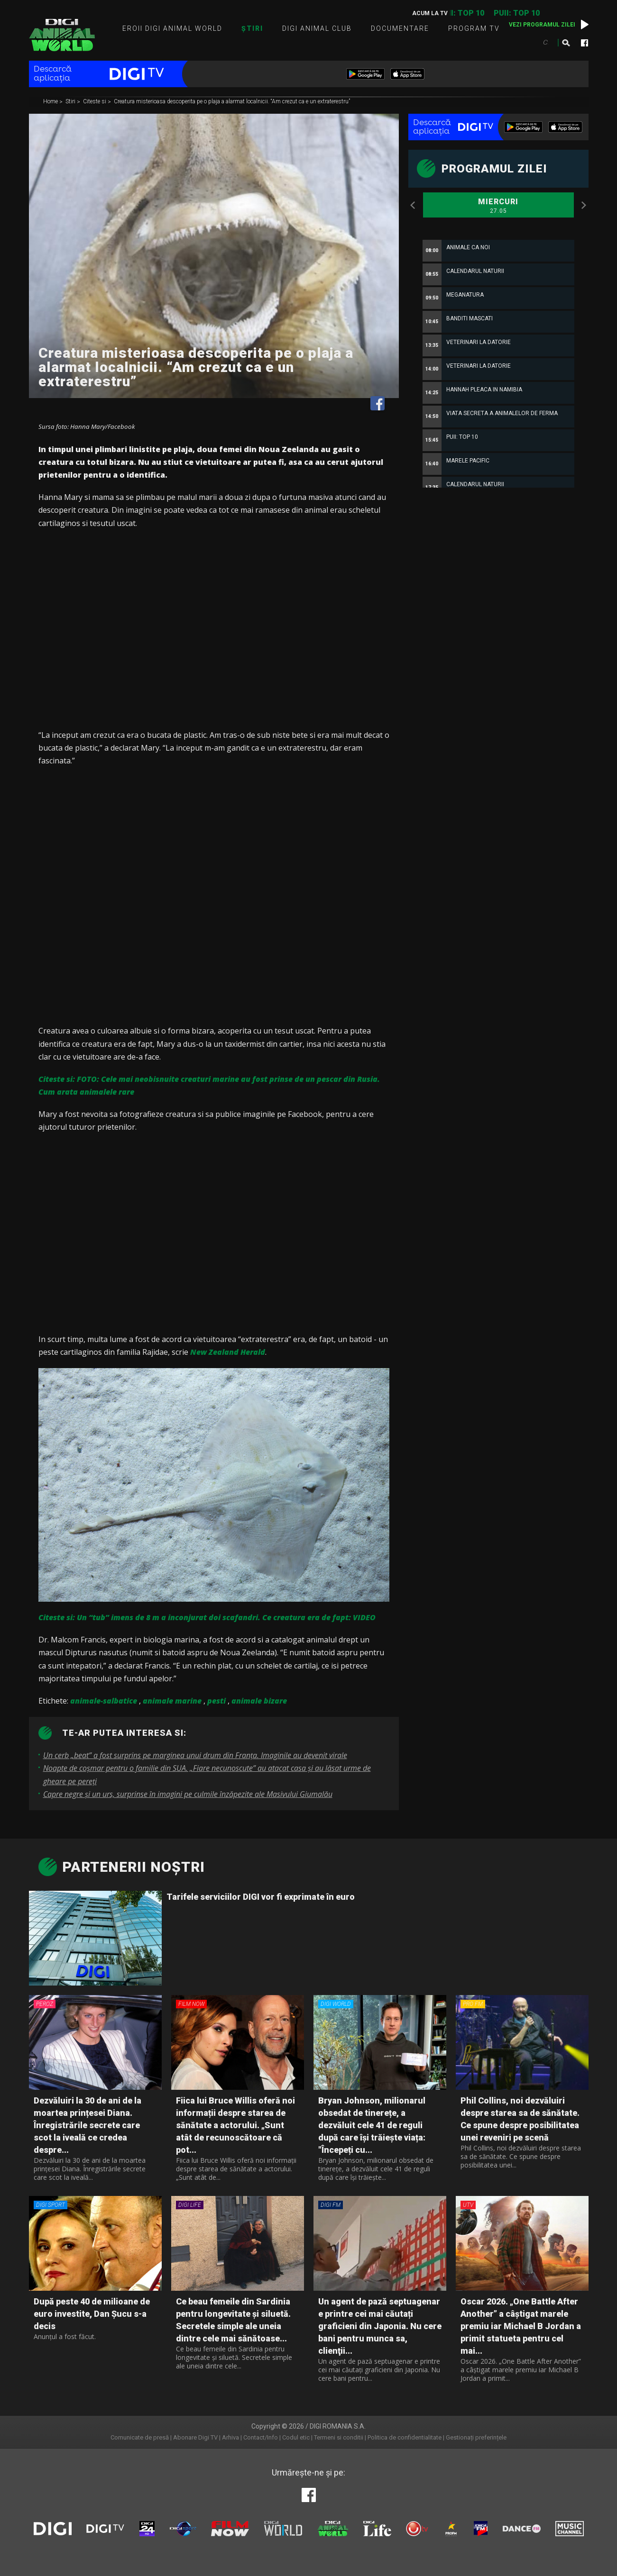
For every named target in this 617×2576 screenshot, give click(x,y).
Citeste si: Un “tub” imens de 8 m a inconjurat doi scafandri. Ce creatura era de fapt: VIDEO (207, 1617)
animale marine (172, 1701)
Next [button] (584, 205)
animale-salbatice (103, 1701)
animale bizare (259, 1701)
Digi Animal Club (317, 28)
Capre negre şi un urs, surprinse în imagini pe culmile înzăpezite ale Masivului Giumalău (187, 1794)
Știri (252, 28)
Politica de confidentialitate (405, 2437)
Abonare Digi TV (195, 2437)
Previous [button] (413, 205)
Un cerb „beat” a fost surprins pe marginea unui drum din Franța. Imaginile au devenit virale (195, 1755)
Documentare (400, 28)
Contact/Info (260, 2437)
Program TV (474, 28)
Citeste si (95, 102)
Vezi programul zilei (542, 24)
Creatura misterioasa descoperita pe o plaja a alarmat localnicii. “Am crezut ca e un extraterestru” (232, 102)
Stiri (71, 102)
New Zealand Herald (227, 1352)
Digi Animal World (62, 35)
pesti (216, 1701)
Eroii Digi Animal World (172, 28)
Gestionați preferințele (476, 2437)
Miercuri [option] (498, 206)
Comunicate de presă (140, 2437)
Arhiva (230, 2437)
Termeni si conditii (338, 2437)
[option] (498, 458)
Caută (566, 42)
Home (51, 102)
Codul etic (296, 2437)
